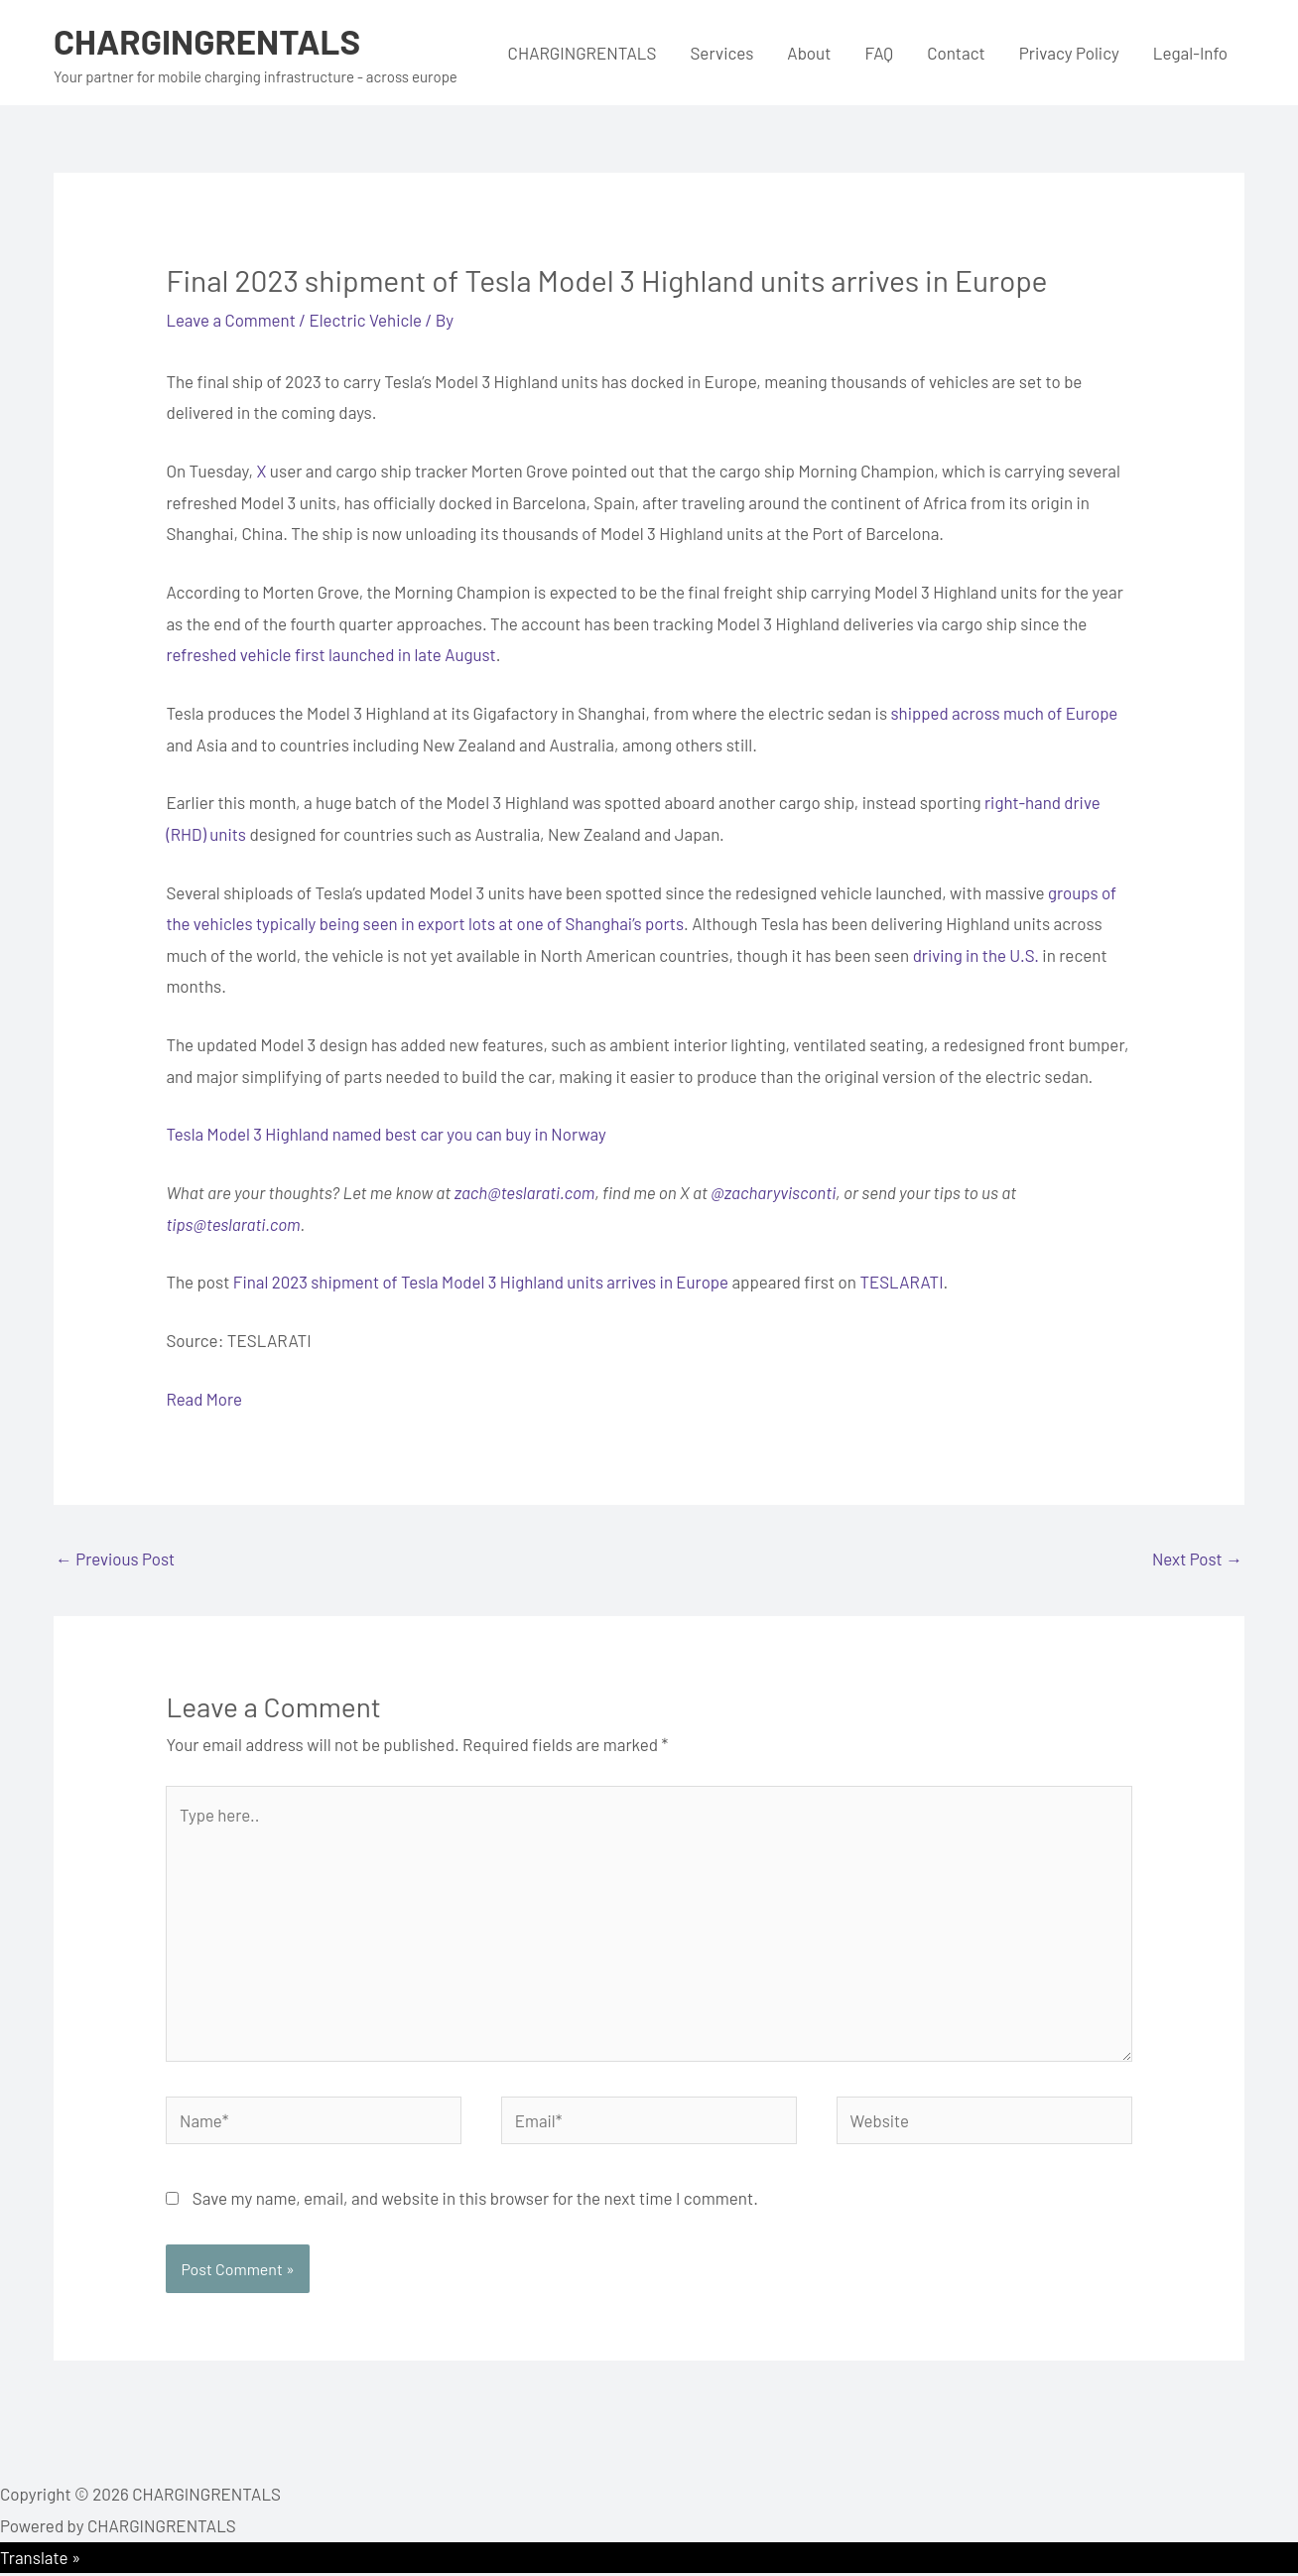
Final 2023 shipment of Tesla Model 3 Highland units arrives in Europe (482, 1281)
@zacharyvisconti (775, 1192)
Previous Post (116, 1558)
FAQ (878, 53)
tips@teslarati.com (233, 1224)
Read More (204, 1399)
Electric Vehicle (368, 320)
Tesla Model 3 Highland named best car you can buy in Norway (387, 1134)
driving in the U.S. (976, 955)
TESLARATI (906, 1281)
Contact (956, 53)
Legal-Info (1190, 53)
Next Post (1196, 1558)
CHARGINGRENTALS (208, 41)
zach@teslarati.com (525, 1192)
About (809, 53)
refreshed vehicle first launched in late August (332, 654)
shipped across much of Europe (1004, 713)
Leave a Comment (231, 320)
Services (721, 53)
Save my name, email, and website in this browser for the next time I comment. (475, 2201)
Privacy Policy (1069, 53)
